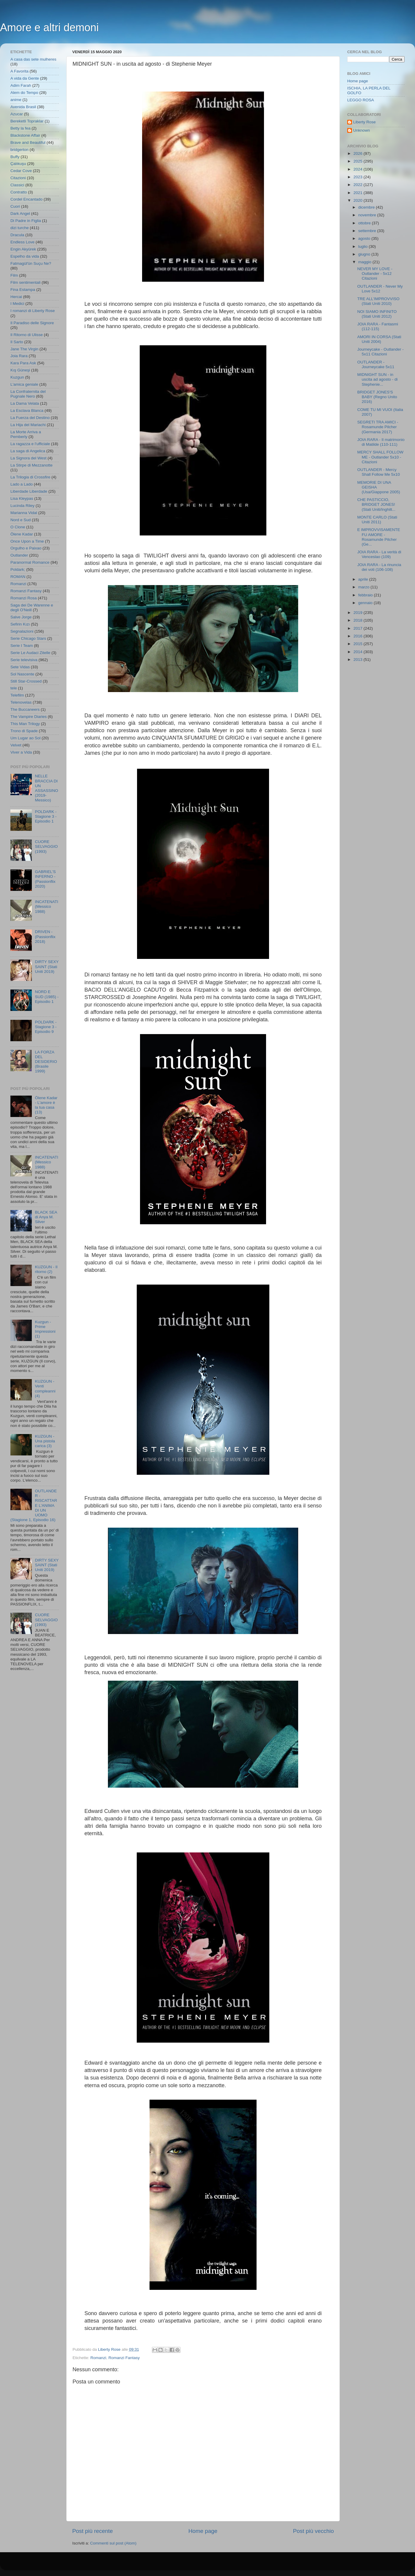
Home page (203, 2531)
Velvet (15, 745)
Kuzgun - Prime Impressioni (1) (45, 1329)
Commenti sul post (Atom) (113, 2543)
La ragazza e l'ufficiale (30, 444)
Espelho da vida (24, 256)
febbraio (366, 595)
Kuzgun (17, 377)
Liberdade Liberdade (28, 491)
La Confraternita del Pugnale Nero (28, 393)
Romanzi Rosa (23, 598)
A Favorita (19, 71)
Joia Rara (19, 356)
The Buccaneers (25, 709)
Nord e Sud (20, 520)
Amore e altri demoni (49, 27)
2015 (358, 644)
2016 (358, 636)
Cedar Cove (21, 170)
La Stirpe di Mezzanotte (31, 465)
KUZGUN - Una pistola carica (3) (45, 1441)
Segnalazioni (21, 631)
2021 (358, 192)
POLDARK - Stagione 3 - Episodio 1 (45, 816)
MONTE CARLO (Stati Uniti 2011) (377, 519)
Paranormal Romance (29, 562)
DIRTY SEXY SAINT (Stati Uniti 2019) (47, 966)
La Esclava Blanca (26, 410)
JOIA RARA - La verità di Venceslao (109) (379, 554)
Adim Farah (20, 85)
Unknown (361, 130)
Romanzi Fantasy (124, 2358)
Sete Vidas (20, 667)
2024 (358, 169)
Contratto (18, 192)
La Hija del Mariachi (28, 425)
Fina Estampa (22, 289)
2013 (358, 659)
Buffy (15, 157)
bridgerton (19, 149)
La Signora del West (28, 458)
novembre (367, 215)
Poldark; (17, 569)
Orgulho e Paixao (25, 548)
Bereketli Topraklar (27, 121)
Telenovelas (21, 702)
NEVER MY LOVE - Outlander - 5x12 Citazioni (374, 274)
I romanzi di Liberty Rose (32, 310)
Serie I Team (21, 645)
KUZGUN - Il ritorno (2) (46, 1269)
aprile (363, 579)
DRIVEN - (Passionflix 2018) (45, 936)
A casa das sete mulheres (33, 59)
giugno (364, 254)
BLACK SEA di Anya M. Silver (46, 1217)
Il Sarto (16, 342)
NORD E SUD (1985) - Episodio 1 (47, 996)
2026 (358, 153)
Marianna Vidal (23, 513)
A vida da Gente (24, 78)
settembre (367, 231)
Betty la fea (20, 128)
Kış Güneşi (20, 370)
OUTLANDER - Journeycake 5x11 (375, 364)
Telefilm (17, 695)
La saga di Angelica (27, 451)
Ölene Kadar (21, 534)
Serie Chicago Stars (28, 638)
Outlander (19, 555)
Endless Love (22, 242)
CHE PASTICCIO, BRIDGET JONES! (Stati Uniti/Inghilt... (376, 504)
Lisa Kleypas (21, 498)
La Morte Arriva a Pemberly (25, 434)
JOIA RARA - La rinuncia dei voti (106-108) (379, 567)
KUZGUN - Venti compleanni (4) (45, 1388)
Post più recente (92, 2531)
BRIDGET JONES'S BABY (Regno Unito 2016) (377, 397)
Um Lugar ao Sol (25, 738)
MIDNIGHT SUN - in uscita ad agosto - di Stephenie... (377, 379)
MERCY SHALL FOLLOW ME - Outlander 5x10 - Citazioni (380, 457)
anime (15, 99)
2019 (358, 612)
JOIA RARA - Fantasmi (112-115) (377, 326)
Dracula (17, 235)
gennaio (366, 603)
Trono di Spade (24, 731)
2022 (358, 184)
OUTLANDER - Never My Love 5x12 (380, 288)
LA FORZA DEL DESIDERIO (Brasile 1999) (46, 1062)
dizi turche (19, 228)
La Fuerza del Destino (30, 417)
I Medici (17, 303)
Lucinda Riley (22, 505)
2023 (358, 177)
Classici (17, 185)
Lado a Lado (21, 484)
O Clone (17, 527)
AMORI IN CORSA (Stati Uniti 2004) (379, 339)
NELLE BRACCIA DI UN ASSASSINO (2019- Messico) (46, 788)
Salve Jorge (21, 617)
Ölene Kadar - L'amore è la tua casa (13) (46, 1105)
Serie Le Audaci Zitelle (30, 652)
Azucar (16, 114)
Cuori (15, 206)
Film (14, 275)
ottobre (365, 223)
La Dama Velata (24, 403)
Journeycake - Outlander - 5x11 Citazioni (380, 351)
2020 (358, 200)
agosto (364, 238)
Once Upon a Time (27, 541)
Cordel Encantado (26, 199)
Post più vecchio (313, 2531)
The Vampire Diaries (28, 716)
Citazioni (18, 178)
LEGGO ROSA (360, 100)
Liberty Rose (364, 122)
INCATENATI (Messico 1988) (46, 906)
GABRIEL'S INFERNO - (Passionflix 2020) (45, 878)
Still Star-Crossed (26, 681)
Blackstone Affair (25, 135)
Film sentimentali (25, 282)
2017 (358, 628)
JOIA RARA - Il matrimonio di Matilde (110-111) (381, 442)
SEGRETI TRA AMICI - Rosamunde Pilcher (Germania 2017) (377, 427)
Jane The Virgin (24, 349)
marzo (364, 587)
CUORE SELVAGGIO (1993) (46, 846)
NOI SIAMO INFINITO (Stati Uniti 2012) (377, 314)
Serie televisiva (23, 660)
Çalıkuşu (18, 163)
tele (13, 688)
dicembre (367, 207)
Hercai (16, 296)
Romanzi (98, 2358)
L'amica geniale (24, 384)
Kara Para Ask (23, 363)
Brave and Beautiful (27, 142)
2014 (358, 652)
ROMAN (17, 576)
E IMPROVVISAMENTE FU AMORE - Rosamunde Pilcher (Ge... (378, 536)
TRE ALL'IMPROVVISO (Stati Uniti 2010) (378, 301)
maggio (365, 262)
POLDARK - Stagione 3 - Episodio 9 (45, 1027)
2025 (358, 161)
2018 (358, 620)
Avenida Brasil (23, 107)
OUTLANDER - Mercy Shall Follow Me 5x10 (378, 472)
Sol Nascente (22, 674)
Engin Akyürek (23, 249)
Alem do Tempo (24, 92)
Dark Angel (20, 213)
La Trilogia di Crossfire (30, 477)
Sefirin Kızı (20, 624)
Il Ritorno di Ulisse (26, 335)
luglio (363, 246)
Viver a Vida (21, 752)
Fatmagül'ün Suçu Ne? (30, 263)
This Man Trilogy (25, 723)
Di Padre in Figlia (25, 220)
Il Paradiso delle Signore (32, 323)
